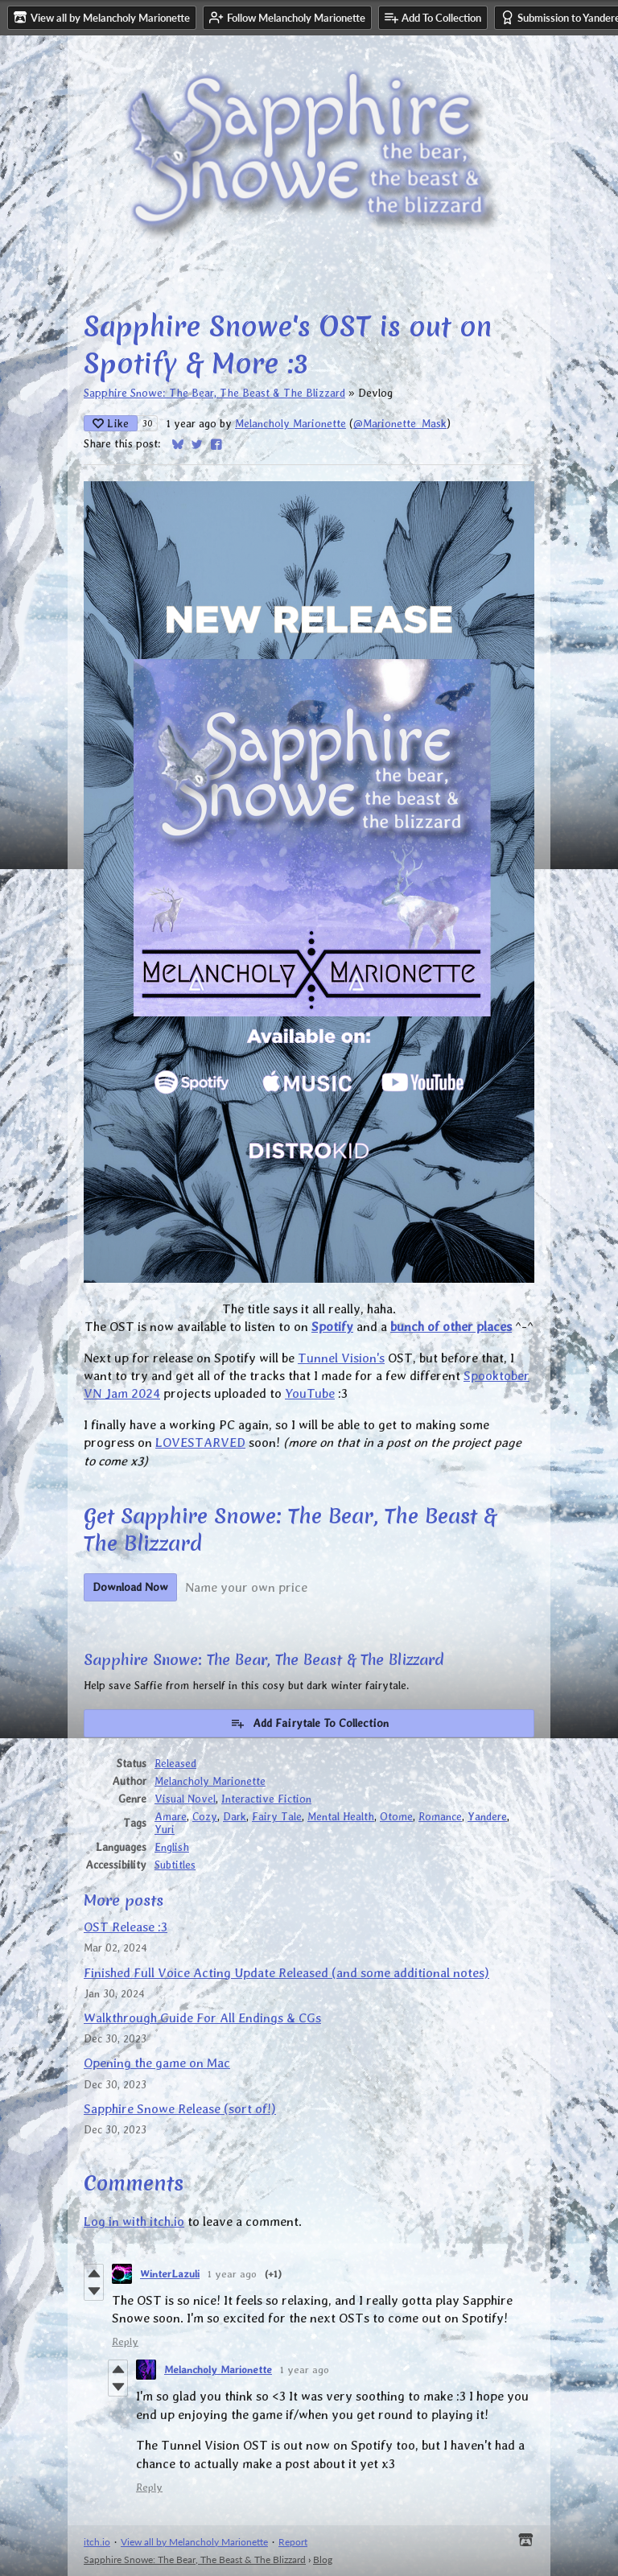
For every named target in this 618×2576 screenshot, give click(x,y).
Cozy (204, 1816)
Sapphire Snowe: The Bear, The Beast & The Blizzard (214, 392)
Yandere (487, 1816)
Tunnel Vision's (341, 1358)
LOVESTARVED (200, 1442)
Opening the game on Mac (157, 2063)
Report (292, 2542)
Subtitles (175, 1864)
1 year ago (232, 2274)
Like (111, 423)
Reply (125, 2341)
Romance (440, 1816)
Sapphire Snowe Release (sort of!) (180, 2108)
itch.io (97, 2542)
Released (175, 1763)
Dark (234, 1816)
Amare (170, 1816)
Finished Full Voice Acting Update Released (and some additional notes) (286, 1972)
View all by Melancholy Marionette (194, 2542)
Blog (322, 2559)
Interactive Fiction (266, 1798)
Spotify (332, 1326)
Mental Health (340, 1816)
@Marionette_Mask (400, 423)
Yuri (164, 1829)
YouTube (310, 1393)
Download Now (130, 1587)
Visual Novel (185, 1798)
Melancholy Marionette (290, 423)
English (171, 1846)
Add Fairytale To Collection (309, 1723)
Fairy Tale (277, 1816)
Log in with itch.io (134, 2221)
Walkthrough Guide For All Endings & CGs (202, 2018)
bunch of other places (451, 1326)
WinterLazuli (170, 2274)
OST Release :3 (125, 1927)
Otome (396, 1816)
